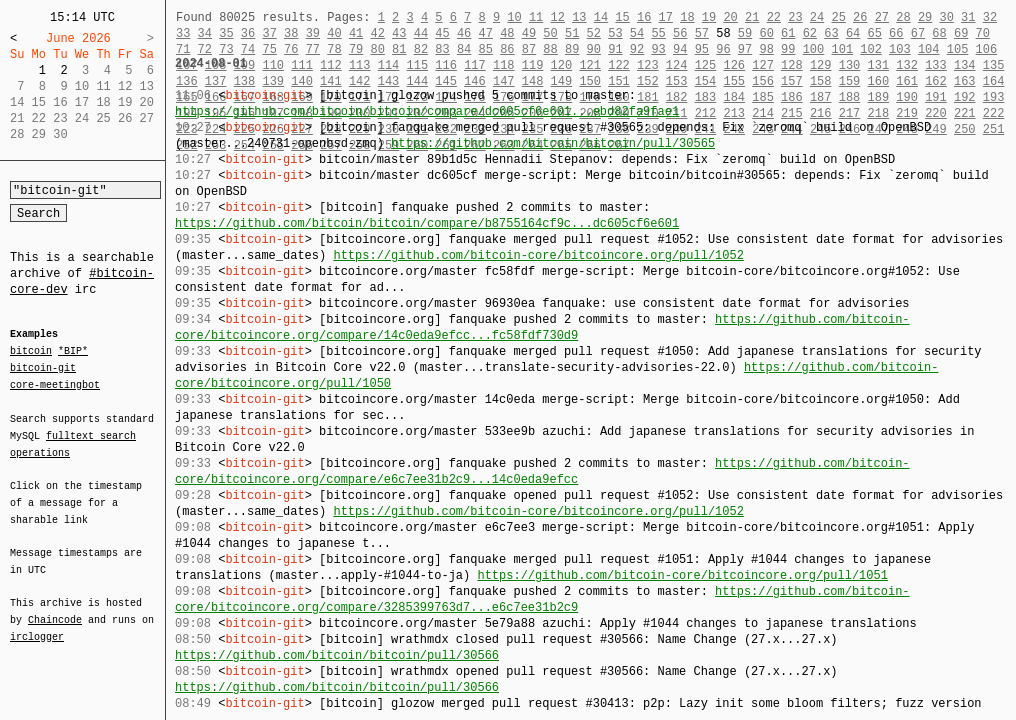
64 (853, 33)
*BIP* (73, 352)
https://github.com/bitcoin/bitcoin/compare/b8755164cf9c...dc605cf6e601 (427, 223)
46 (464, 33)
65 (875, 33)
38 (291, 33)
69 (961, 33)
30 (946, 17)
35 (226, 33)
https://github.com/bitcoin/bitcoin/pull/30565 (553, 143)
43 (399, 33)
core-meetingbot (55, 384)
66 (896, 33)
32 (990, 17)
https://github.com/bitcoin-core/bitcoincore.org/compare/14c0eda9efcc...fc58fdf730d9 (542, 327)
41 (356, 33)
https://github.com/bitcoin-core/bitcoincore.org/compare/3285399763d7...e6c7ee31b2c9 (542, 599)
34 (205, 33)
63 (831, 33)
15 (622, 17)
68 (939, 33)
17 (666, 17)
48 (507, 33)
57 (702, 33)
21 (752, 17)
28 (903, 17)
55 (658, 33)
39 (313, 33)
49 (529, 33)
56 (680, 33)
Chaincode (55, 608)
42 (377, 33)
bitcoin (31, 352)
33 (183, 33)
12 (557, 17)
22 (774, 17)
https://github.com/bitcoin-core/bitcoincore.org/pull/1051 (682, 575)
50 (550, 33)
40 (334, 33)
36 (248, 33)
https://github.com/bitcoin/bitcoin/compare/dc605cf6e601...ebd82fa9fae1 (427, 111)
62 (810, 33)
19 (709, 17)
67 (918, 33)
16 (644, 17)
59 (745, 33)
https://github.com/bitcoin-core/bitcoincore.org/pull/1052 (538, 255)
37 (269, 33)
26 (860, 17)
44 (421, 33)
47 (486, 33)
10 (514, 17)
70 (983, 33)
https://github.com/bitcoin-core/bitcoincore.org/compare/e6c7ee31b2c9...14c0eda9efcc (542, 471)
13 (579, 17)
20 (730, 17)
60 (766, 33)
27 (882, 17)
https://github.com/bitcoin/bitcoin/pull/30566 (337, 655)
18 (687, 17)
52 (594, 33)
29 (925, 17)
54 (637, 33)
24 (817, 17)
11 (536, 17)
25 (838, 17)
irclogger (37, 624)
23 (795, 17)
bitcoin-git (43, 368)
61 (788, 33)
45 (442, 33)
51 (572, 33)
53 (615, 33)
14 (601, 17)
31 (968, 17)
